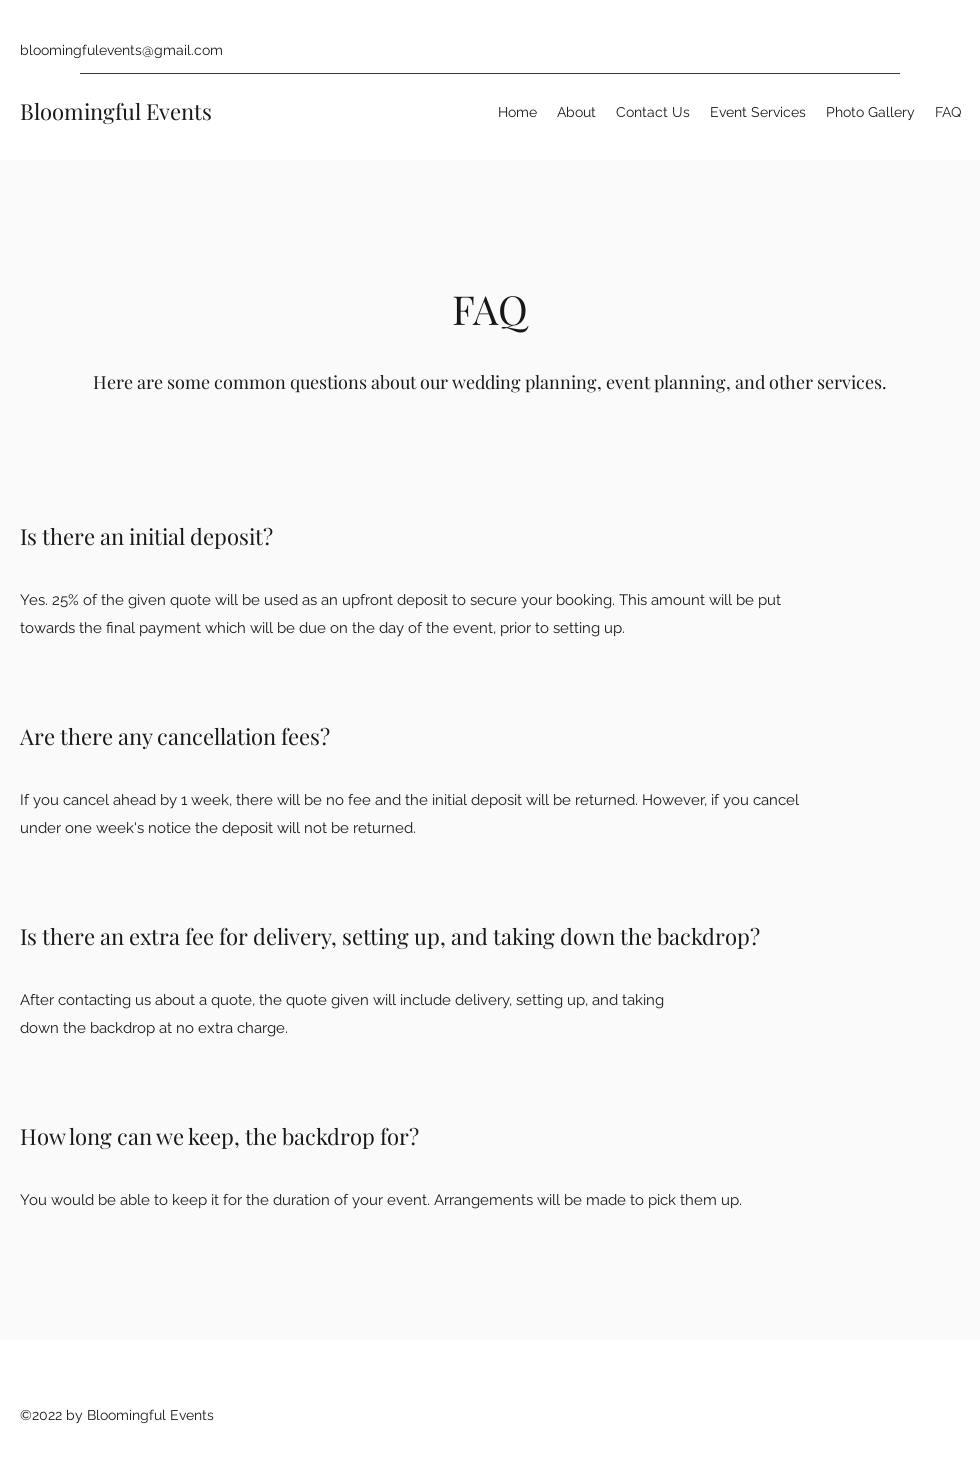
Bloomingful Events (116, 111)
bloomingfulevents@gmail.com (121, 50)
